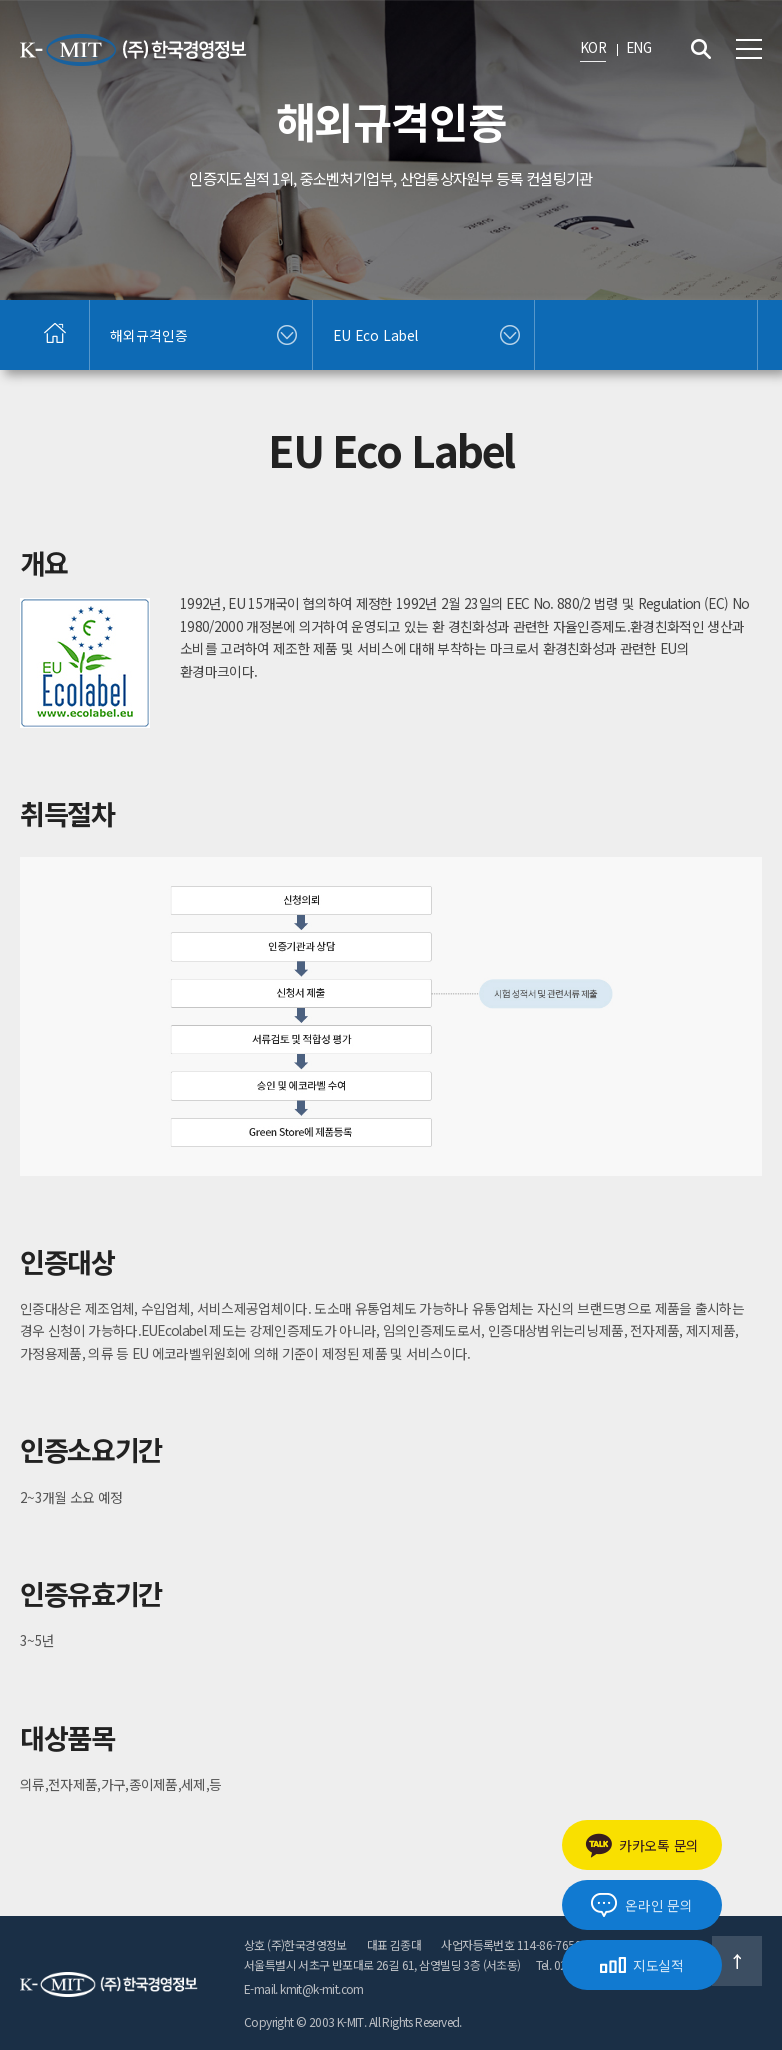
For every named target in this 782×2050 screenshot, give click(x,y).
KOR (593, 47)
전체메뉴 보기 (749, 49)
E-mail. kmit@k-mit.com (304, 1988)
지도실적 (642, 1965)
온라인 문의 (641, 1905)
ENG (638, 47)
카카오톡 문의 (642, 1845)
